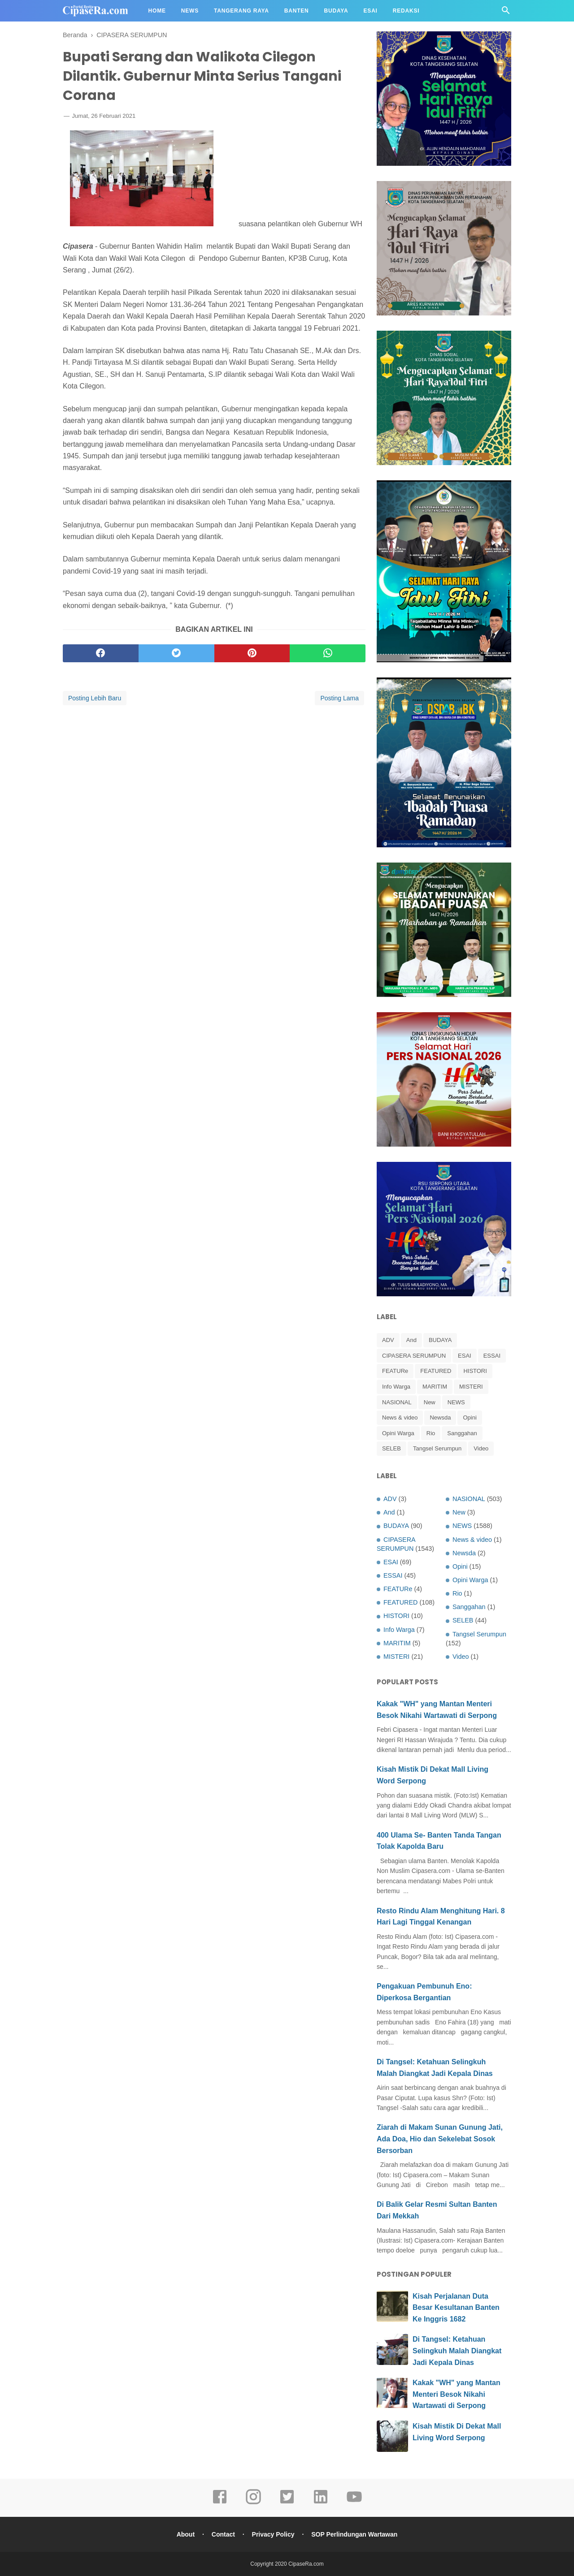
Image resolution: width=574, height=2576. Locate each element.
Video (481, 1448)
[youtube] (354, 2502)
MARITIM (434, 1386)
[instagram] (253, 2502)
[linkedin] (321, 2502)
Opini (469, 1417)
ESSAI (491, 1355)
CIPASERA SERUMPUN (414, 1355)
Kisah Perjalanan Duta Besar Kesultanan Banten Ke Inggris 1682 (456, 2307)
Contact (223, 2534)
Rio (430, 1433)
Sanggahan (462, 1433)
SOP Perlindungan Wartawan (354, 2534)
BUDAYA (440, 1340)
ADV (388, 1340)
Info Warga (396, 1386)
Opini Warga (398, 1433)
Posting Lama (339, 698)
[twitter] (176, 653)
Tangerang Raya (241, 11)
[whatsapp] (327, 653)
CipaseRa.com (306, 2564)
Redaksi (406, 11)
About (186, 2534)
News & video (399, 1417)
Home (157, 11)
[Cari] (505, 12)
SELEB (391, 1448)
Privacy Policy (273, 2534)
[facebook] (101, 653)
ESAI (464, 1355)
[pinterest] (252, 653)
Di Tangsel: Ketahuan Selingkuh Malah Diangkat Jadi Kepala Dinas (457, 2350)
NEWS (456, 1402)
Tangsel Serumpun (437, 1448)
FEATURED (435, 1371)
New (429, 1402)
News (190, 11)
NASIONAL (397, 1402)
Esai (371, 11)
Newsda (440, 1417)
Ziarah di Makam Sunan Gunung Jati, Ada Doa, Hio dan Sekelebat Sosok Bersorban (440, 2138)
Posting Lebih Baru (94, 698)
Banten (296, 11)
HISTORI (475, 1371)
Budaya (336, 11)
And (411, 1340)
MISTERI (471, 1386)
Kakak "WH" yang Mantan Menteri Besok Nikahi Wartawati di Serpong (456, 2394)
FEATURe (395, 1371)
